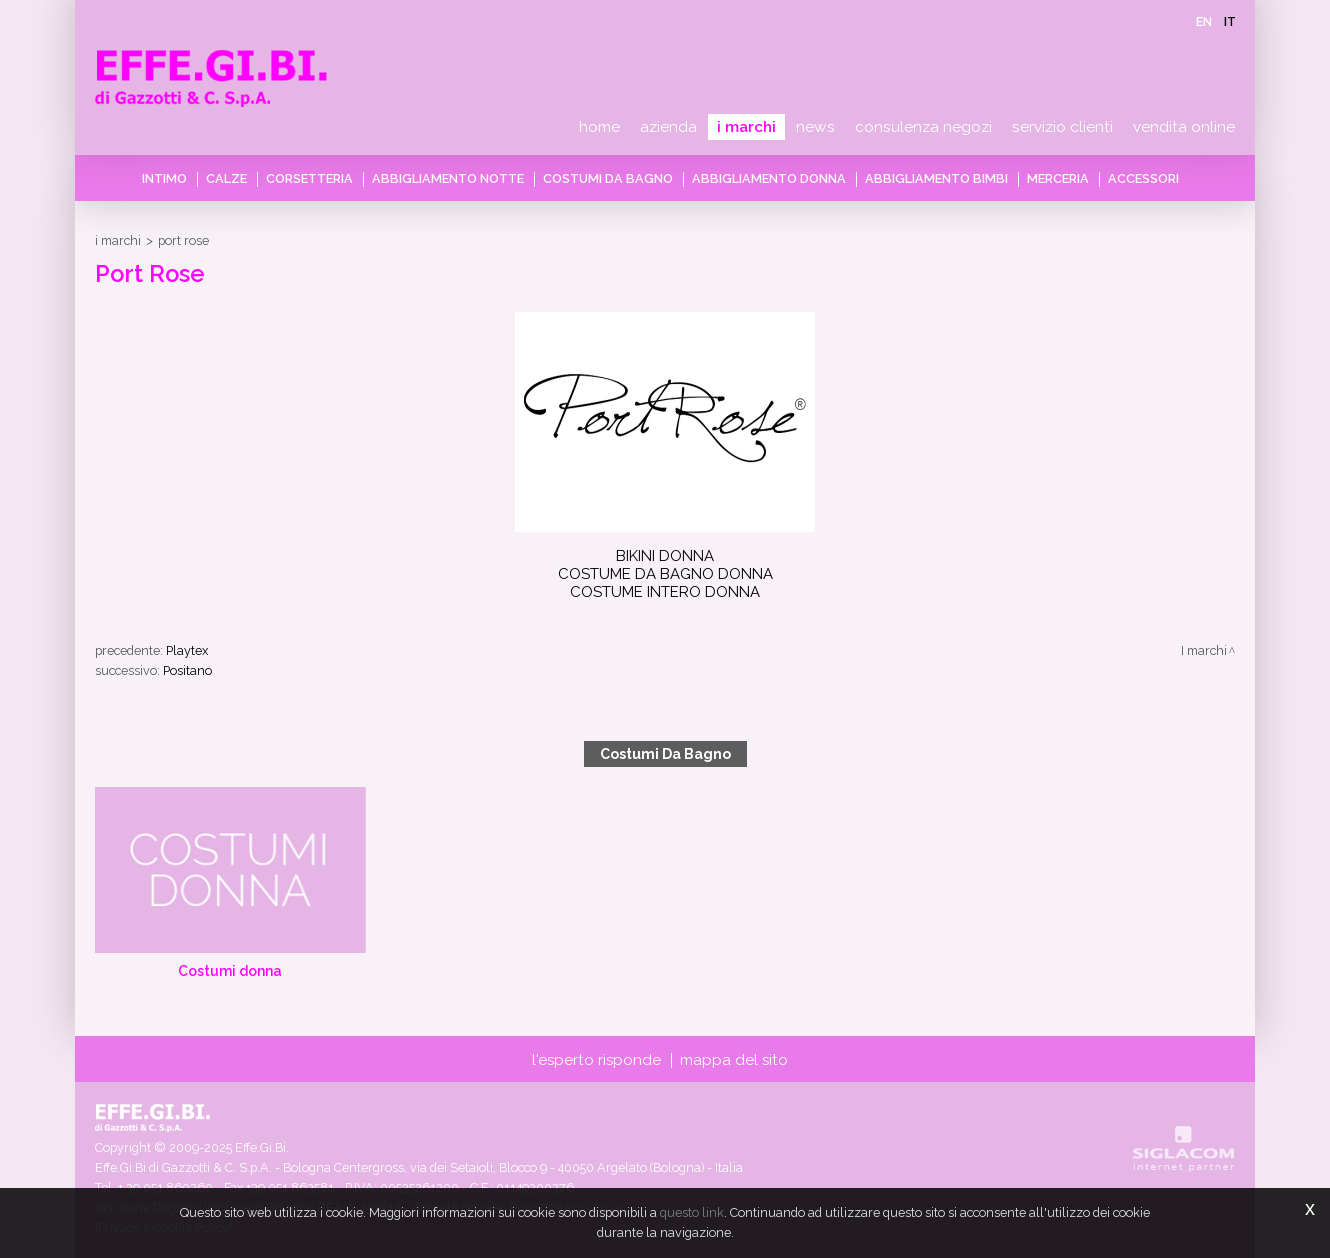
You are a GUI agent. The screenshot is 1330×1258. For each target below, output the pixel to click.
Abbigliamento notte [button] (448, 178)
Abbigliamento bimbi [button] (936, 178)
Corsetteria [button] (309, 178)
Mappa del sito (734, 1060)
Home (599, 127)
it (1230, 21)
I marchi (746, 127)
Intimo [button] (164, 178)
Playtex (187, 650)
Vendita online (1184, 127)
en (1204, 21)
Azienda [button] (668, 127)
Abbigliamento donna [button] (769, 178)
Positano (187, 670)
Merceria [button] (1058, 178)
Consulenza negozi (923, 127)
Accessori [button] (1143, 178)
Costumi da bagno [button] (608, 178)
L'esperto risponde (596, 1060)
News (815, 127)
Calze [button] (226, 178)
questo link (692, 1212)
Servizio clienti (1062, 127)
